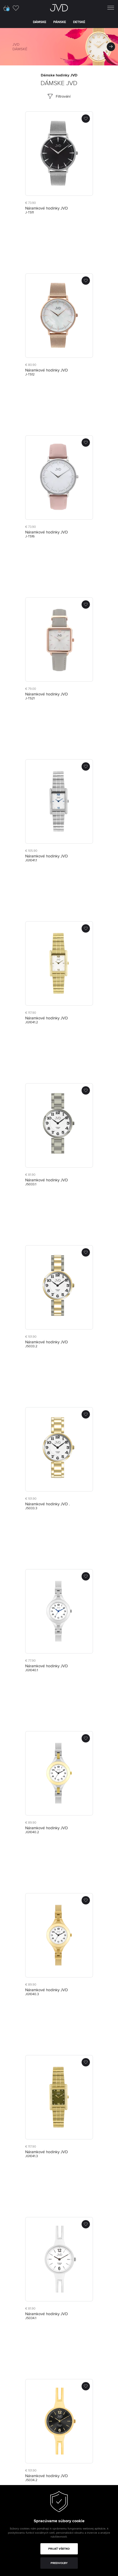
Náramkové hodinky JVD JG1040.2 (41, 1732)
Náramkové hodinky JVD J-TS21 (40, 598)
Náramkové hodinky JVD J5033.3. (41, 1408)
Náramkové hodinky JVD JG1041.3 (41, 2056)
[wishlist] (15, 8)
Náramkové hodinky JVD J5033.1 (40, 1084)
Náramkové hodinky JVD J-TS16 (40, 436)
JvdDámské (3, 30)
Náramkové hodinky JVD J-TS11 (39, 112)
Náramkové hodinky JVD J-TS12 (40, 274)
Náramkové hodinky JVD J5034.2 (41, 2380)
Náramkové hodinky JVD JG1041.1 (40, 760)
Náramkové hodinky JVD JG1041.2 (41, 922)
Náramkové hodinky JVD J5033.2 (41, 1246)
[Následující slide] (111, 46)
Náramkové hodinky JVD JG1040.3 (41, 1894)
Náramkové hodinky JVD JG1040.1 (41, 1570)
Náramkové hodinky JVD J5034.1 (40, 2218)
